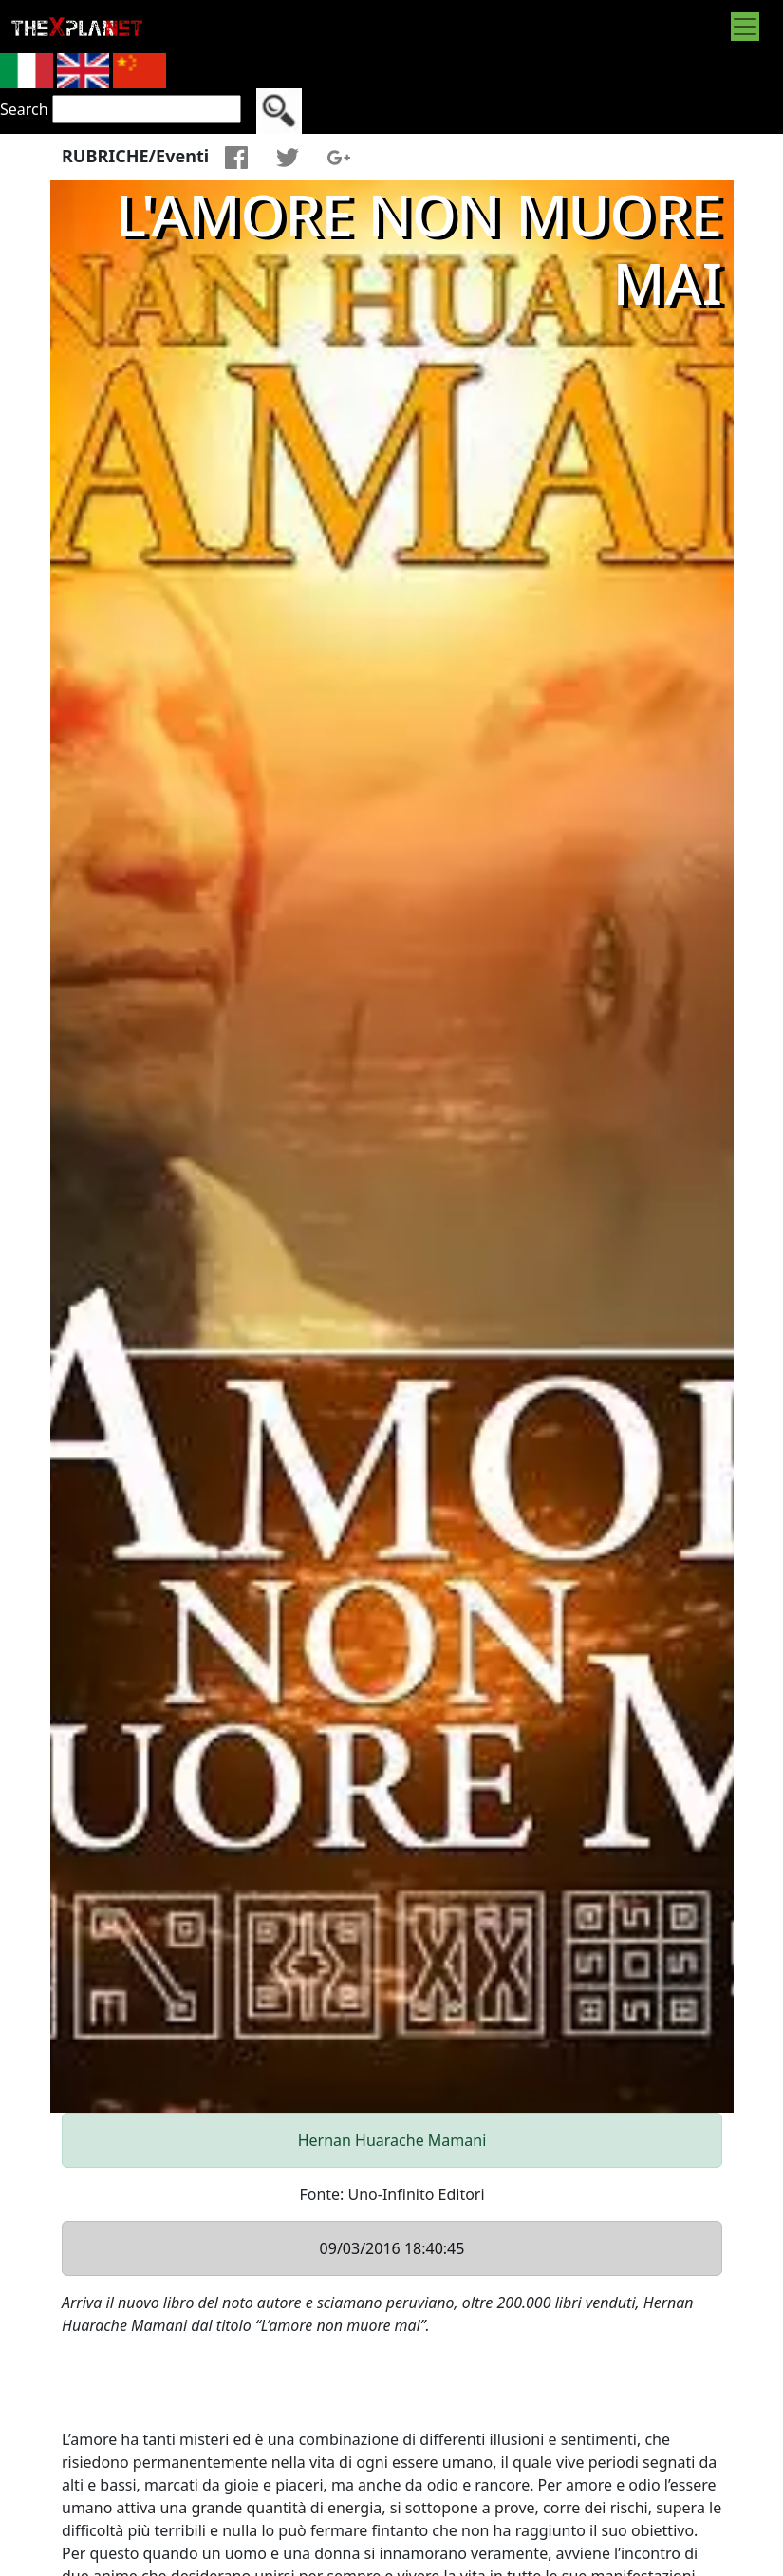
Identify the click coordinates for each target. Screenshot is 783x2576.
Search (24, 109)
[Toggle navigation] (745, 27)
